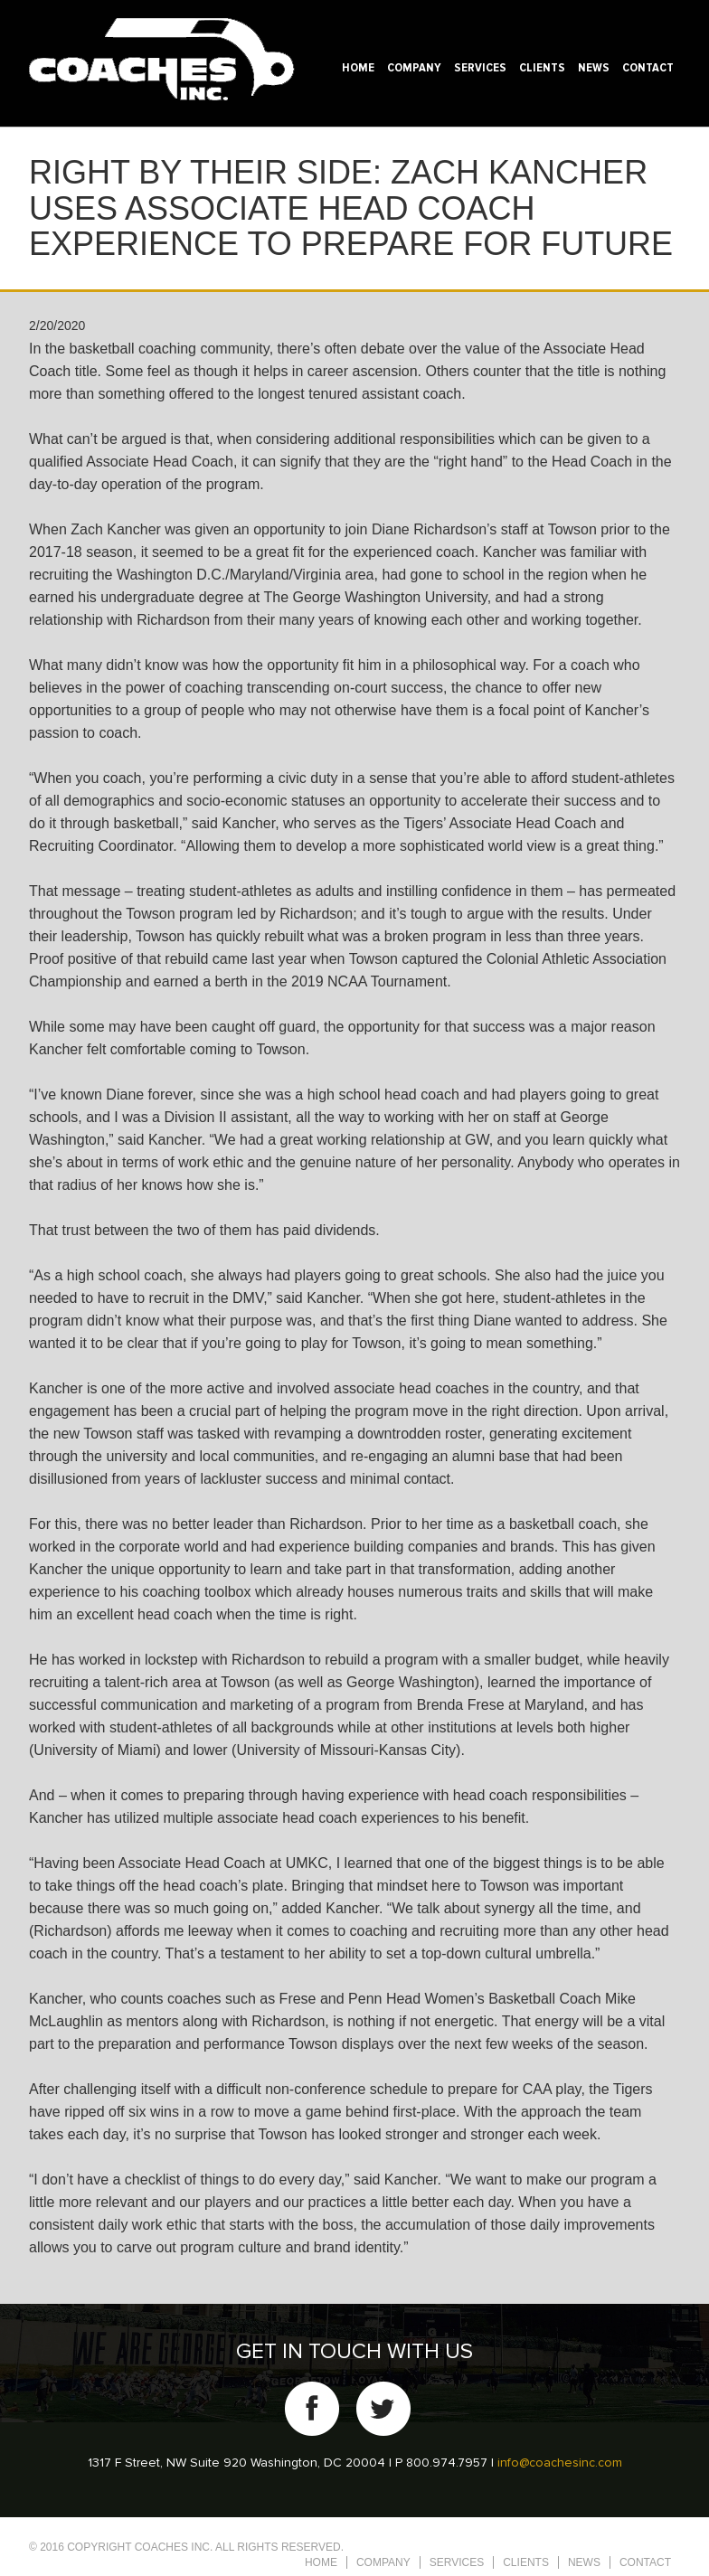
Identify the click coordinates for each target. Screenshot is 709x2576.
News (594, 67)
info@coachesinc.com (559, 2463)
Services (480, 67)
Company (414, 67)
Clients (542, 67)
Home (358, 67)
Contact (648, 67)
